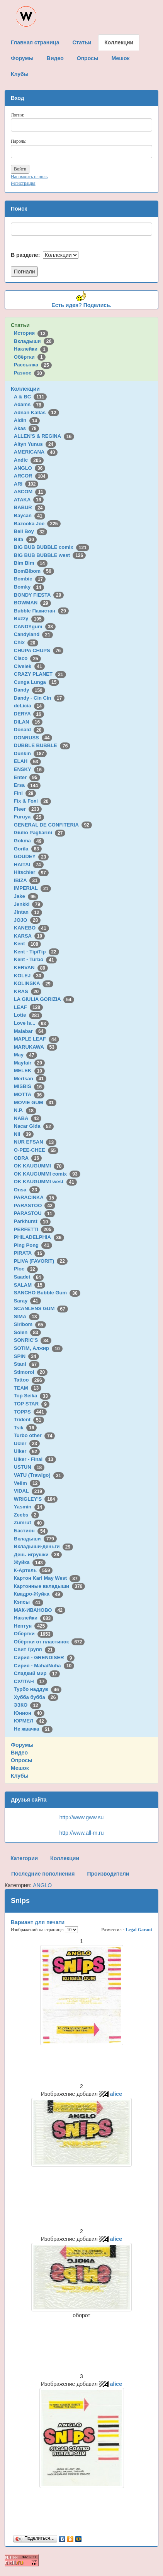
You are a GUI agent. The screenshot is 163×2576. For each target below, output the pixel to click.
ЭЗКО (27, 1705)
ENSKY (29, 769)
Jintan (28, 912)
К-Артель (33, 1570)
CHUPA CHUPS (38, 650)
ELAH (27, 761)
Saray (27, 1301)
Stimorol (31, 1372)
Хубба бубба (36, 1697)
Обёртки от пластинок (49, 1642)
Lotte (28, 1015)
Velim (27, 1483)
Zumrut (29, 1522)
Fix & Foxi (32, 801)
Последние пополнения (43, 1874)
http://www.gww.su (81, 1817)
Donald (29, 729)
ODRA (28, 1158)
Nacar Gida (34, 1126)
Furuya (29, 817)
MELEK (29, 1070)
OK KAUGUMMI (39, 1166)
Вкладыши (34, 341)
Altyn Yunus (35, 444)
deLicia (29, 706)
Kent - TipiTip (36, 952)
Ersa (27, 785)
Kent (27, 943)
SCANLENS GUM (41, 1308)
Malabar (30, 1031)
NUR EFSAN (35, 1142)
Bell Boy (31, 531)
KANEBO (31, 928)
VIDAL (29, 1491)
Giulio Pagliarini (40, 832)
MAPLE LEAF (36, 1039)
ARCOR (31, 476)
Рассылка (33, 365)
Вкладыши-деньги (43, 1546)
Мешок (20, 1768)
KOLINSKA (33, 983)
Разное (29, 373)
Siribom (30, 1324)
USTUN (29, 1467)
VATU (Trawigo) (39, 1475)
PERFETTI (34, 1229)
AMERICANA (36, 452)
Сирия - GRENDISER (44, 1657)
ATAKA (29, 500)
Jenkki (28, 904)
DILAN (28, 722)
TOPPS (30, 1412)
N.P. (25, 1110)
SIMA (27, 1316)
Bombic (30, 579)
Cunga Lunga (36, 682)
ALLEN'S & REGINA (44, 436)
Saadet (29, 1277)
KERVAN (31, 967)
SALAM (29, 1285)
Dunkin (30, 753)
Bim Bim (31, 563)
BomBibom (34, 571)
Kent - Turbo (35, 959)
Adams (29, 404)
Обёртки (30, 357)
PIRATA (29, 1253)
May (25, 1055)
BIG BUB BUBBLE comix (51, 547)
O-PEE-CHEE (36, 1150)
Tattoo (29, 1380)
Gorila (28, 849)
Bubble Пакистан (41, 611)
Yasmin (29, 1507)
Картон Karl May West (47, 1578)
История (31, 333)
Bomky (29, 587)
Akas (26, 428)
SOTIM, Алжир (38, 1348)
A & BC (30, 397)
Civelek (29, 666)
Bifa (25, 539)
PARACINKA (35, 1197)
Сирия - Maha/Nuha (44, 1665)
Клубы (20, 1776)
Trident (29, 1419)
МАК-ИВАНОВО (39, 1610)
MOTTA (29, 1094)
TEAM (27, 1388)
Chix (26, 642)
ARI (26, 484)
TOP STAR (31, 1404)
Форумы (22, 1745)
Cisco (27, 658)
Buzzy (29, 618)
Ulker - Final (35, 1459)
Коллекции (25, 389)
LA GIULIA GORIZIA (44, 999)
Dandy (29, 690)
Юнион (29, 1713)
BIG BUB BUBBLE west (50, 555)
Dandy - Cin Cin (39, 698)
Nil (24, 1134)
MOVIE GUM (35, 1102)
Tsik (25, 1428)
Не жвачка (33, 1729)
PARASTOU (34, 1213)
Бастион (31, 1530)
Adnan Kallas (36, 412)
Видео (19, 1752)
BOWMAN (32, 603)
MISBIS (29, 1086)
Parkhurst (32, 1221)
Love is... (31, 1023)
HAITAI (29, 864)
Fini (25, 793)
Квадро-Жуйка (38, 1594)
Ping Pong (33, 1245)
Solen (27, 1332)
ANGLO (30, 468)
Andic (29, 460)
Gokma (29, 840)
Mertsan (30, 1078)
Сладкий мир (37, 1673)
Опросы (21, 1760)
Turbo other (34, 1435)
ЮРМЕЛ (30, 1721)
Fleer (28, 809)
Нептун (31, 1626)
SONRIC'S (32, 1340)
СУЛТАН (30, 1681)
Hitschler (31, 872)
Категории (24, 1858)
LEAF (28, 1007)
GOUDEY (31, 856)
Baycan (29, 515)
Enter (27, 777)
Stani (26, 1364)
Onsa (27, 1190)
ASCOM (30, 491)
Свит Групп (35, 1649)
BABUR (30, 507)
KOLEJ (29, 975)
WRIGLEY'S (36, 1499)
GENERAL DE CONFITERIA (53, 825)
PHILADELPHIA (39, 1237)
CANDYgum (35, 626)
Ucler (27, 1443)
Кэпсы (28, 1602)
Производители (108, 1874)
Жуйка (30, 1562)
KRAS (27, 991)
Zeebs (26, 1515)
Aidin (27, 420)
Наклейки (31, 349)
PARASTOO (34, 1205)
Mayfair (29, 1063)
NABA (28, 1118)
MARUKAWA (35, 1047)
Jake (26, 896)
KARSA (29, 936)
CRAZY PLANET (40, 674)
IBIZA (27, 880)
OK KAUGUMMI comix (47, 1174)
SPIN (26, 1356)
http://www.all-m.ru (81, 1833)
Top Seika (32, 1395)
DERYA (29, 714)
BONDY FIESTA (39, 595)
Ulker (27, 1451)
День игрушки (38, 1554)
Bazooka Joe (37, 523)
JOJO (27, 920)
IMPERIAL (32, 888)
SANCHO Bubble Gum (47, 1293)
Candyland (33, 634)
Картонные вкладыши (49, 1586)
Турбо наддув (38, 1689)
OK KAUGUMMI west (45, 1181)
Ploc (26, 1269)
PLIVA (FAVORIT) (41, 1261)
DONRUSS (33, 738)
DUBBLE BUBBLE (42, 745)
